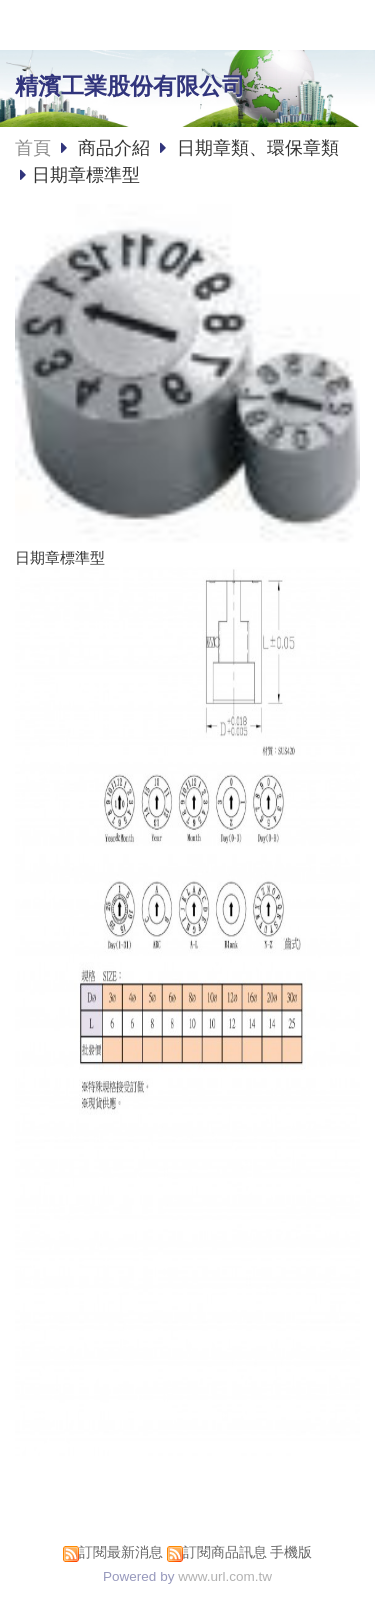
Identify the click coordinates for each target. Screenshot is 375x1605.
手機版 (291, 1552)
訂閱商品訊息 (225, 1552)
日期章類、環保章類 (258, 148)
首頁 (33, 148)
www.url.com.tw (225, 1576)
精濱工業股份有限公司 (130, 86)
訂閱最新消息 (121, 1552)
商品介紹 (116, 148)
